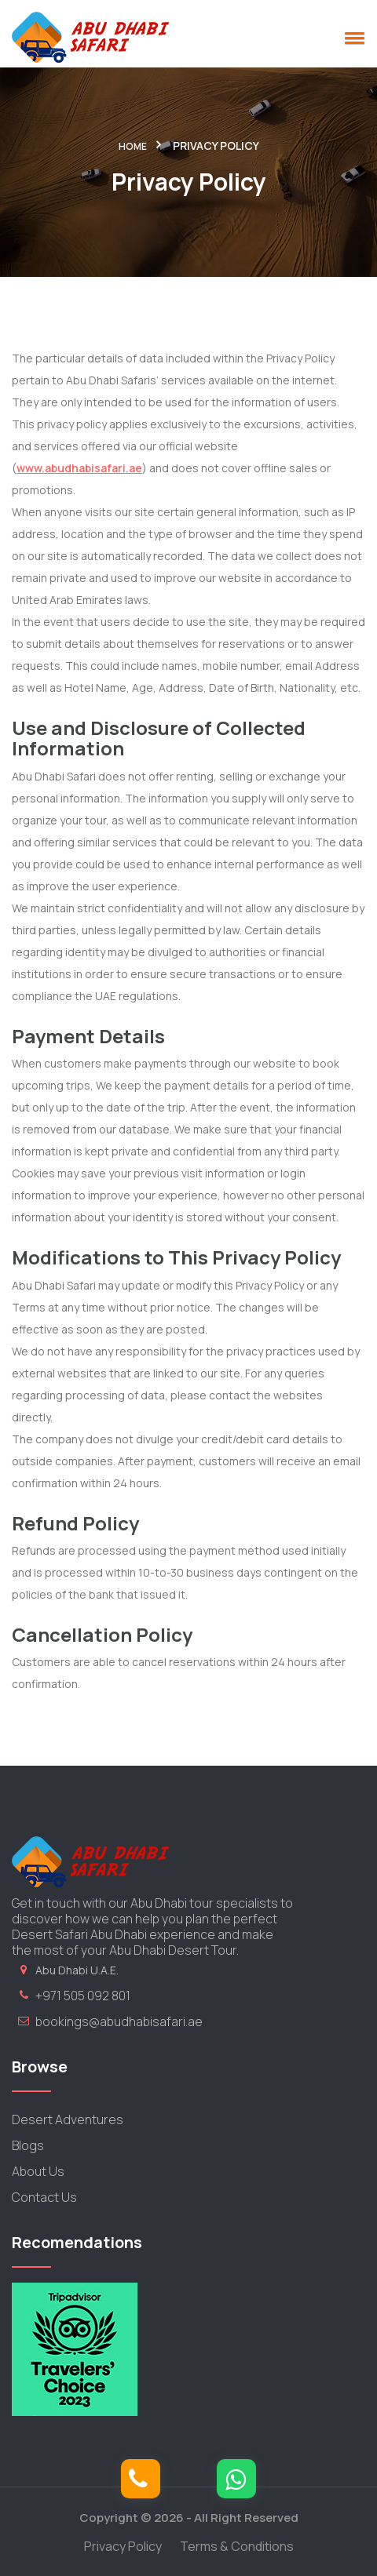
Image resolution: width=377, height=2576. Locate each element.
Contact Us (44, 2197)
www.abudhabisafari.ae (79, 467)
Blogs (28, 2145)
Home (133, 146)
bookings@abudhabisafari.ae (119, 2021)
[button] (352, 37)
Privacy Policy (123, 2546)
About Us (38, 2171)
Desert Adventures (67, 2119)
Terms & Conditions (237, 2546)
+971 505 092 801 (82, 1995)
